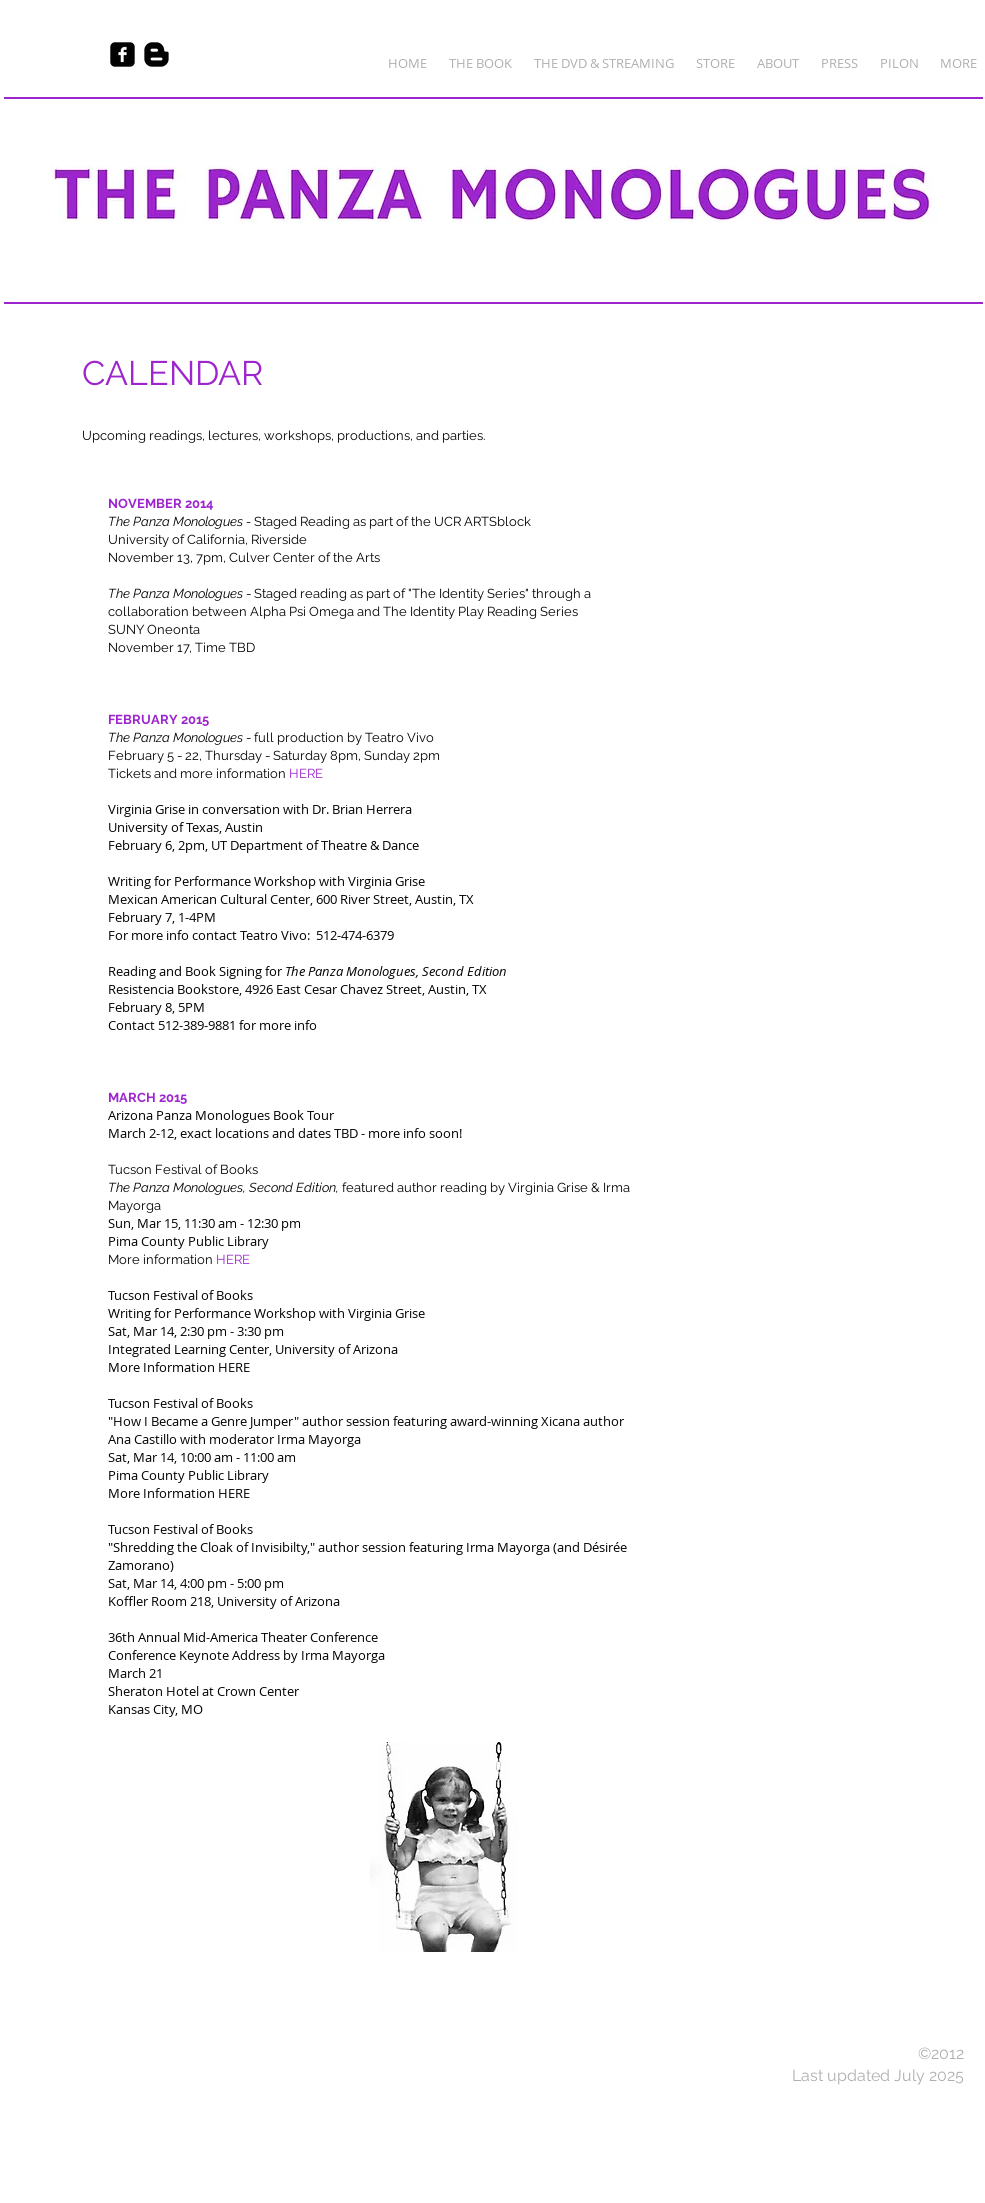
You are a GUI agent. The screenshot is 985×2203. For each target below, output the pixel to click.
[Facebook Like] (42, 55)
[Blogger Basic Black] (156, 54)
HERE (234, 1367)
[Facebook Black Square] (122, 54)
